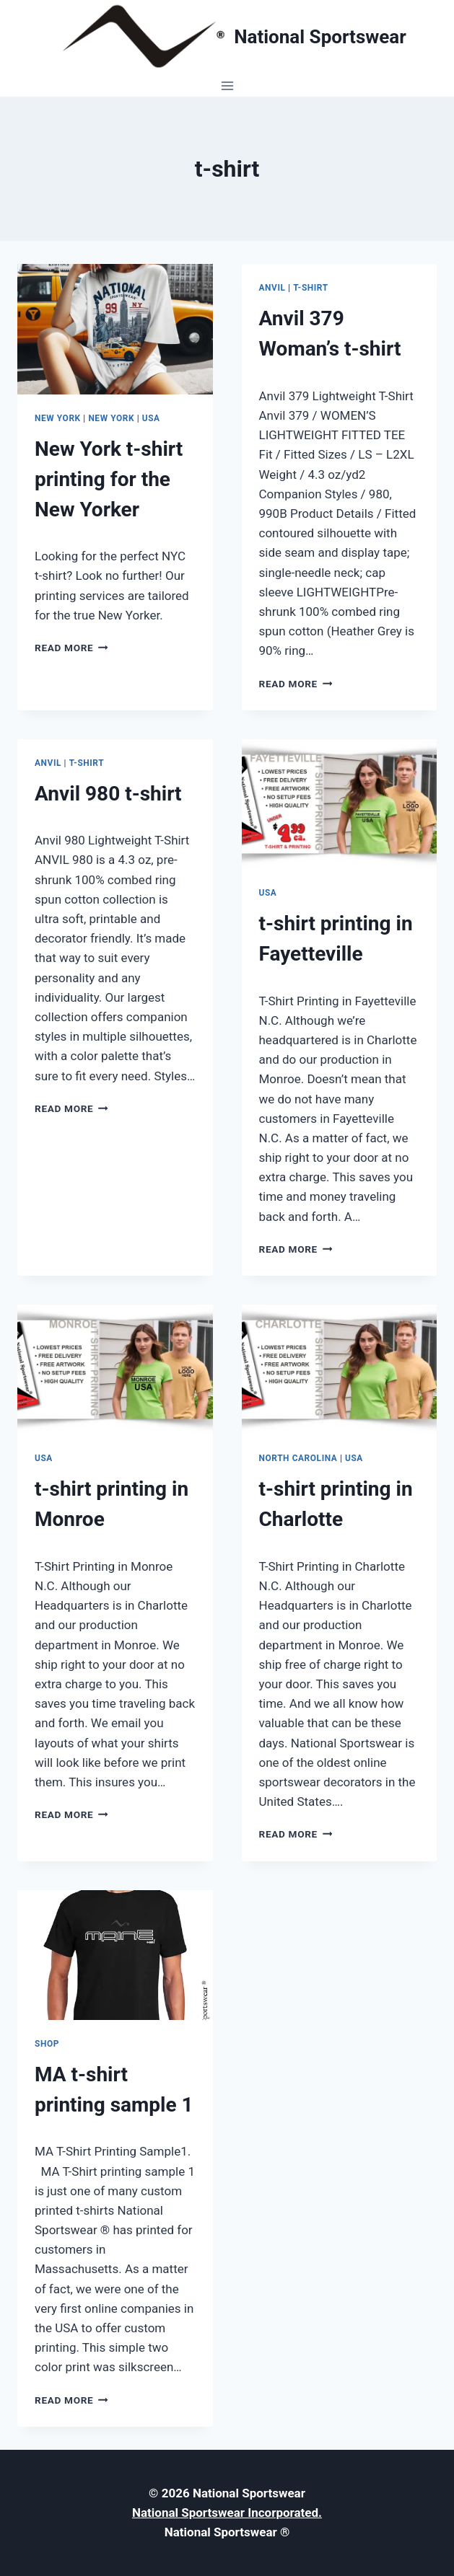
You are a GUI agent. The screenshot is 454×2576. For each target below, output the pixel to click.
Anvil (272, 288)
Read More (71, 647)
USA (151, 418)
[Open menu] (227, 85)
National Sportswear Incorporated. (227, 2512)
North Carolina (298, 1458)
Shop (47, 2044)
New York (58, 418)
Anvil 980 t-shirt (108, 794)
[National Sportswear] (227, 37)
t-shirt (310, 288)
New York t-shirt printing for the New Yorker (109, 479)
